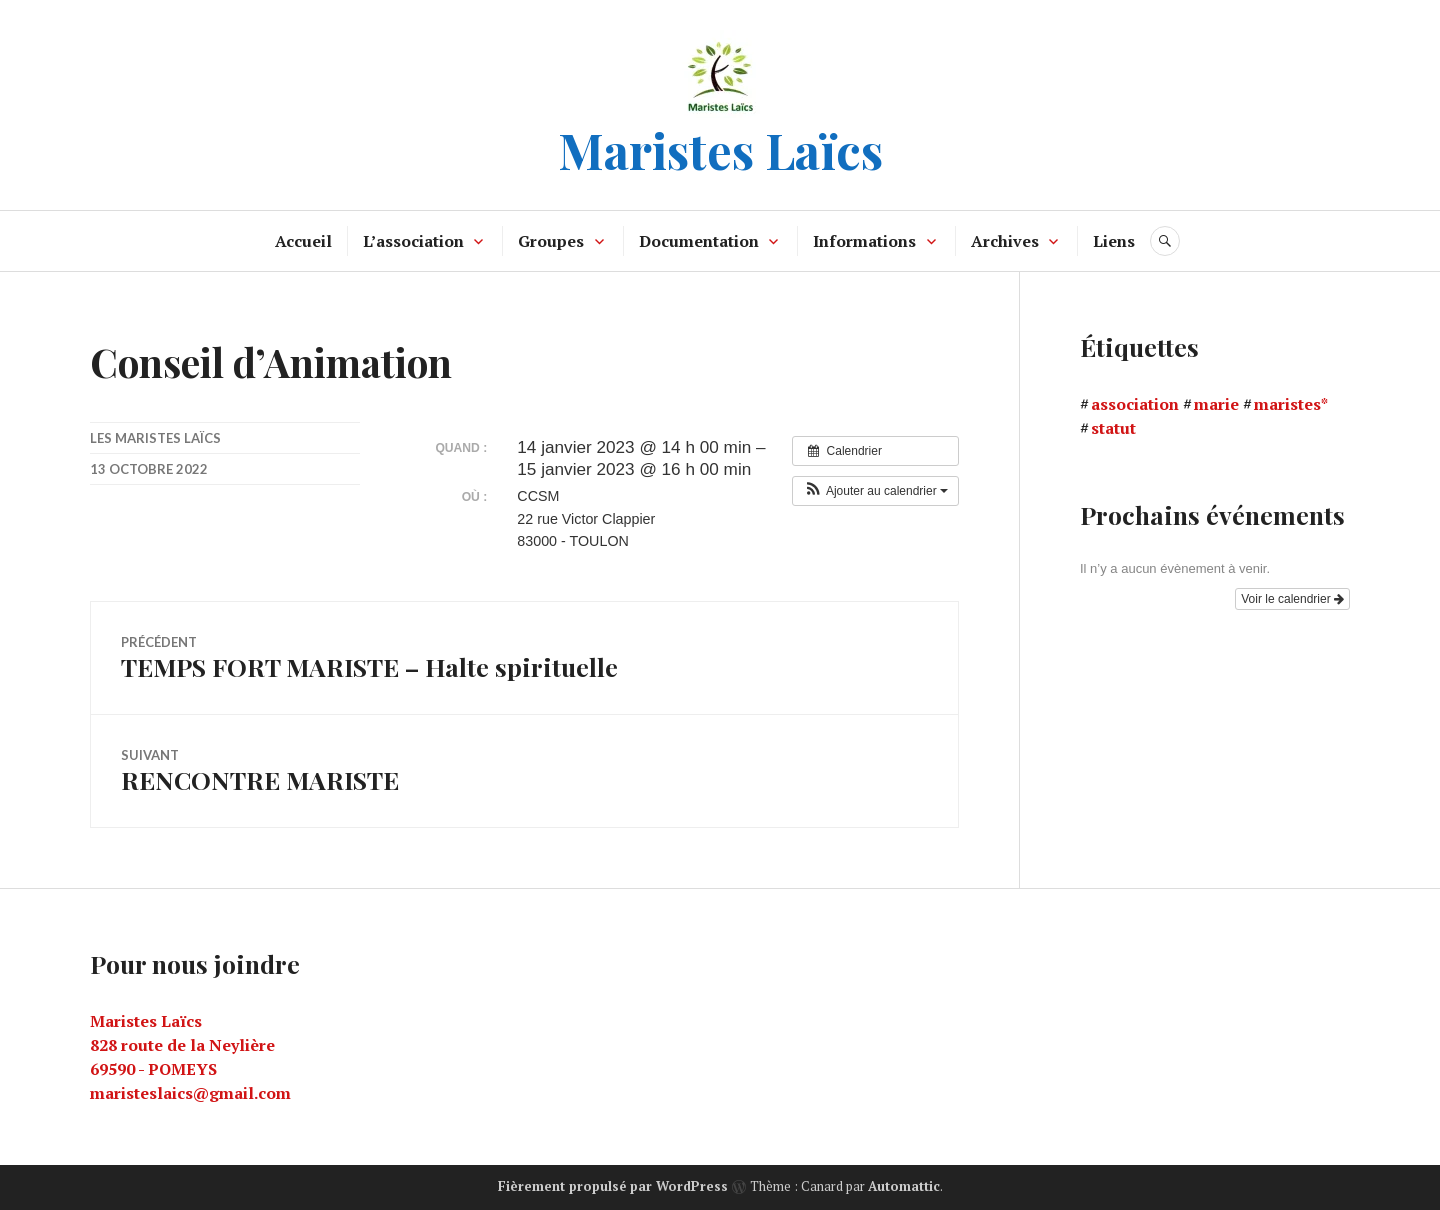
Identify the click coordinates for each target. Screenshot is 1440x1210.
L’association (413, 241)
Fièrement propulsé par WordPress (613, 1186)
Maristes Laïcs (720, 149)
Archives (1005, 241)
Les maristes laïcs (155, 438)
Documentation (699, 241)
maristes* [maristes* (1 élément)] (1291, 404)
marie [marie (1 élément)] (1216, 404)
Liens (1114, 241)
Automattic (904, 1186)
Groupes (551, 241)
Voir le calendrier (1292, 599)
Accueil (303, 241)
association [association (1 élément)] (1135, 404)
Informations (864, 241)
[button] (875, 491)
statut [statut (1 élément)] (1113, 428)
